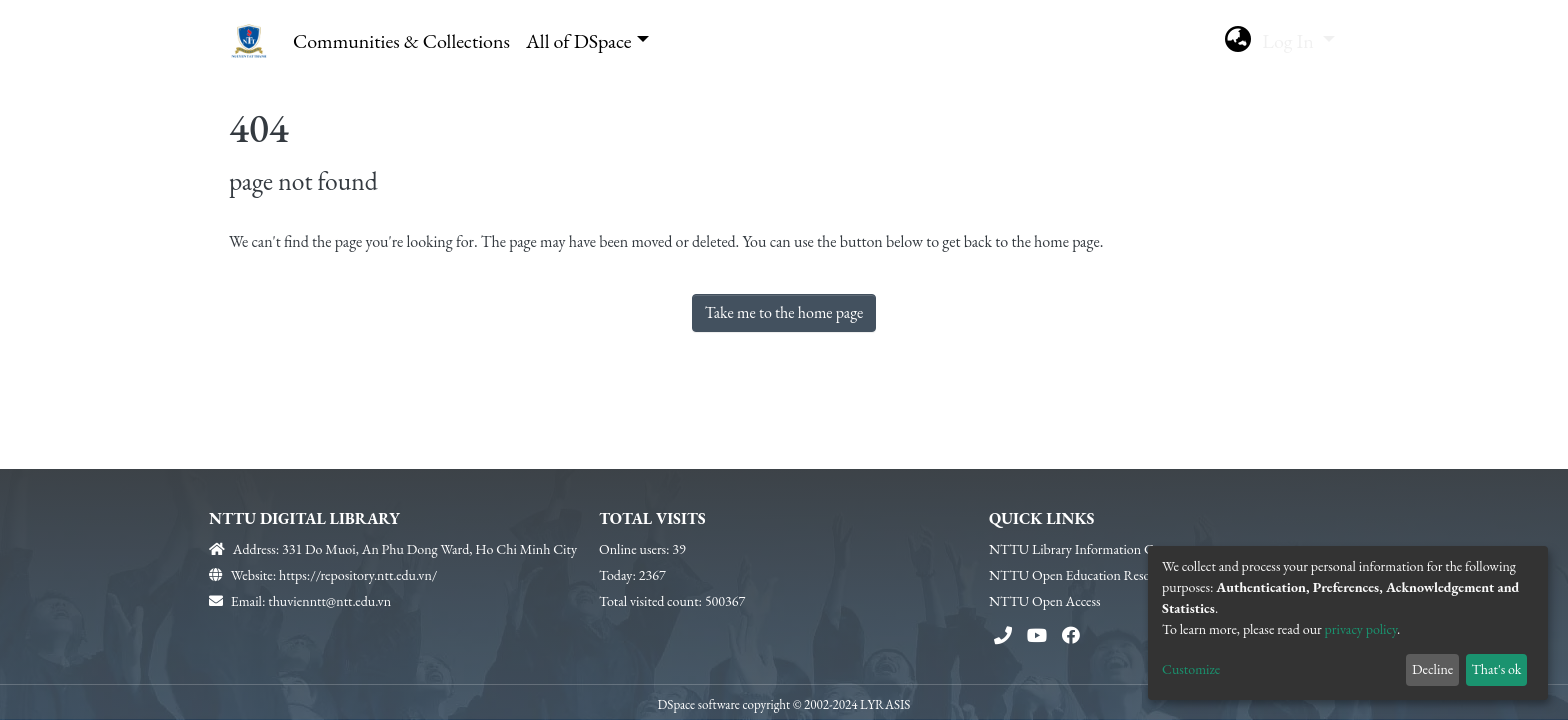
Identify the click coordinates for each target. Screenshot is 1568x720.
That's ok (1496, 669)
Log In (1290, 41)
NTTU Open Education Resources (1083, 575)
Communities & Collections (401, 41)
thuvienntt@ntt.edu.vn (329, 601)
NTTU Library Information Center (1085, 549)
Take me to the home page (784, 312)
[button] (1237, 41)
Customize (1191, 669)
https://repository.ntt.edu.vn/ (358, 575)
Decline (1432, 669)
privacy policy (1361, 629)
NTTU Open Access (1045, 601)
